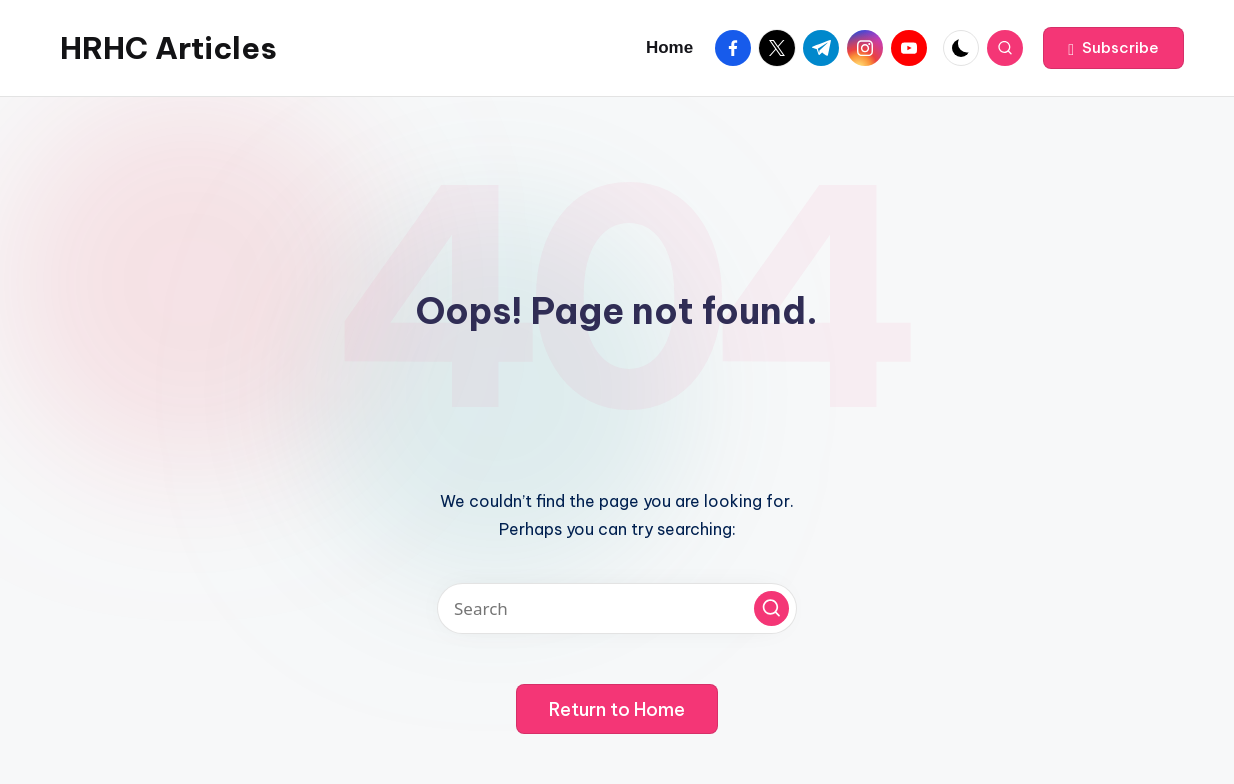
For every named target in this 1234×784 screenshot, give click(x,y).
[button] (1113, 48)
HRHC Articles (168, 48)
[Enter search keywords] (617, 608)
